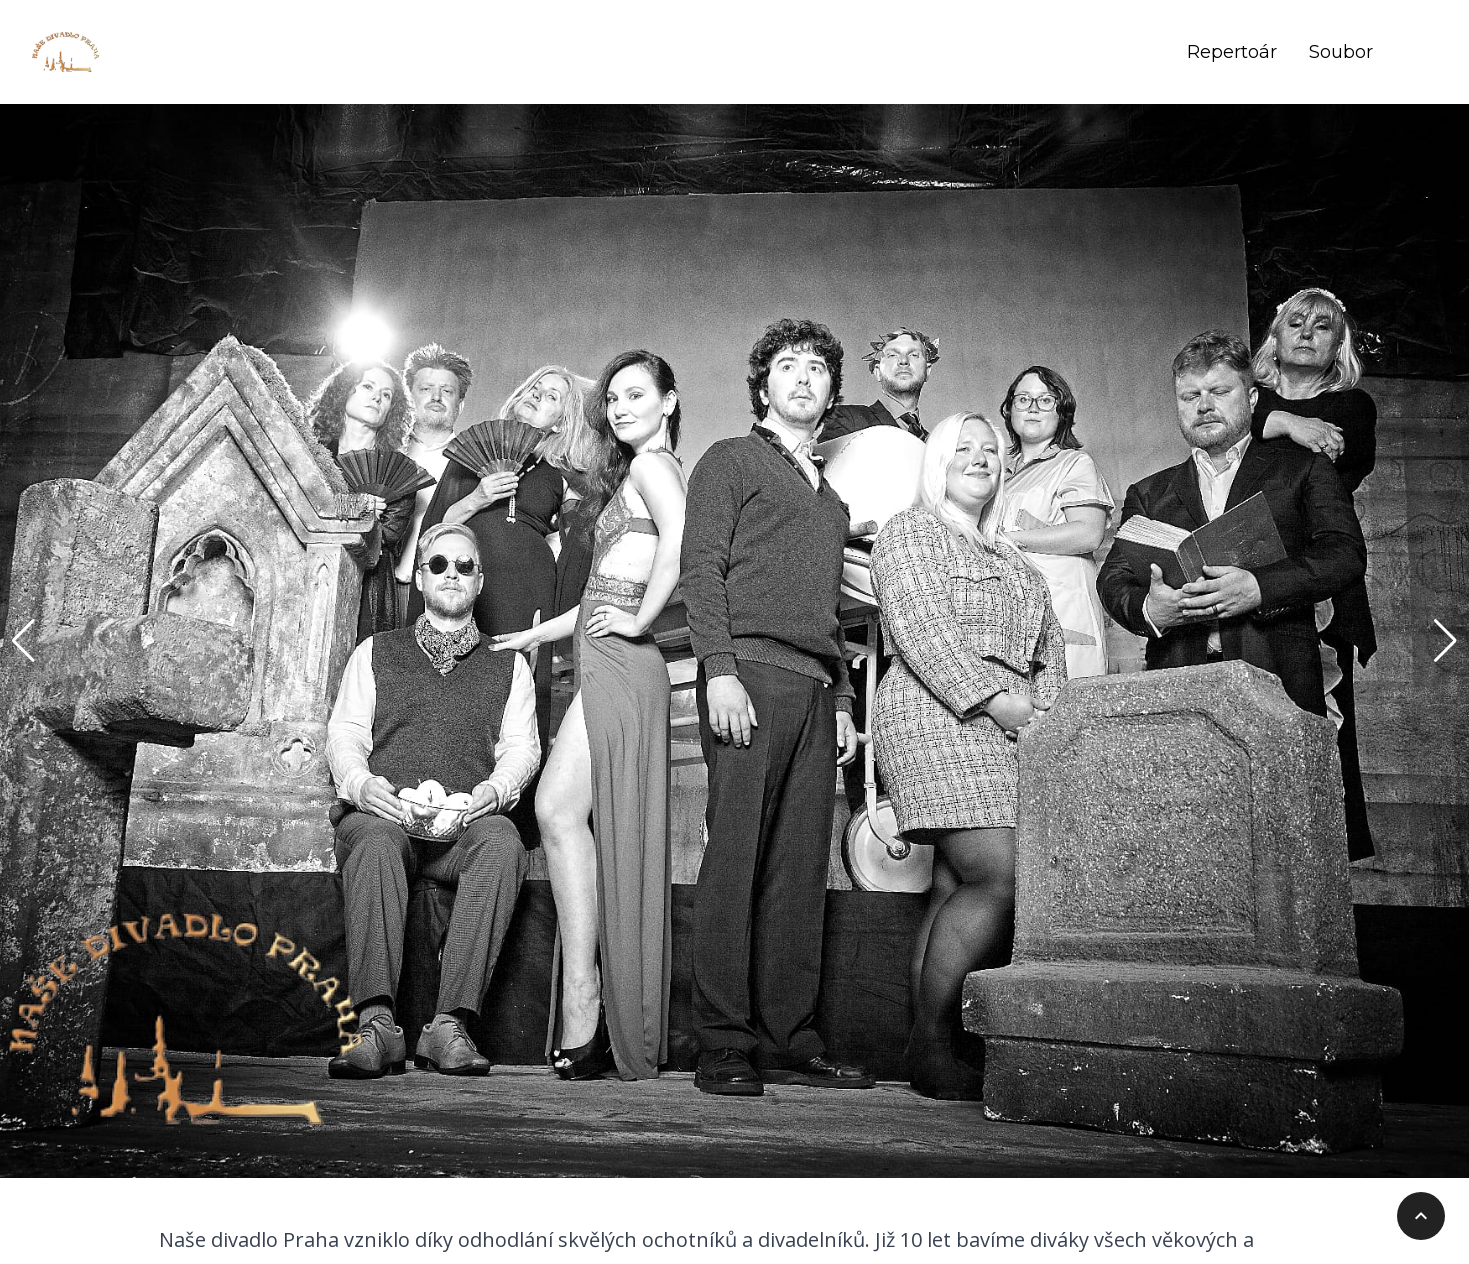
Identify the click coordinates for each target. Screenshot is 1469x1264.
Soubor (1341, 52)
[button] (23, 641)
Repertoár (1232, 52)
